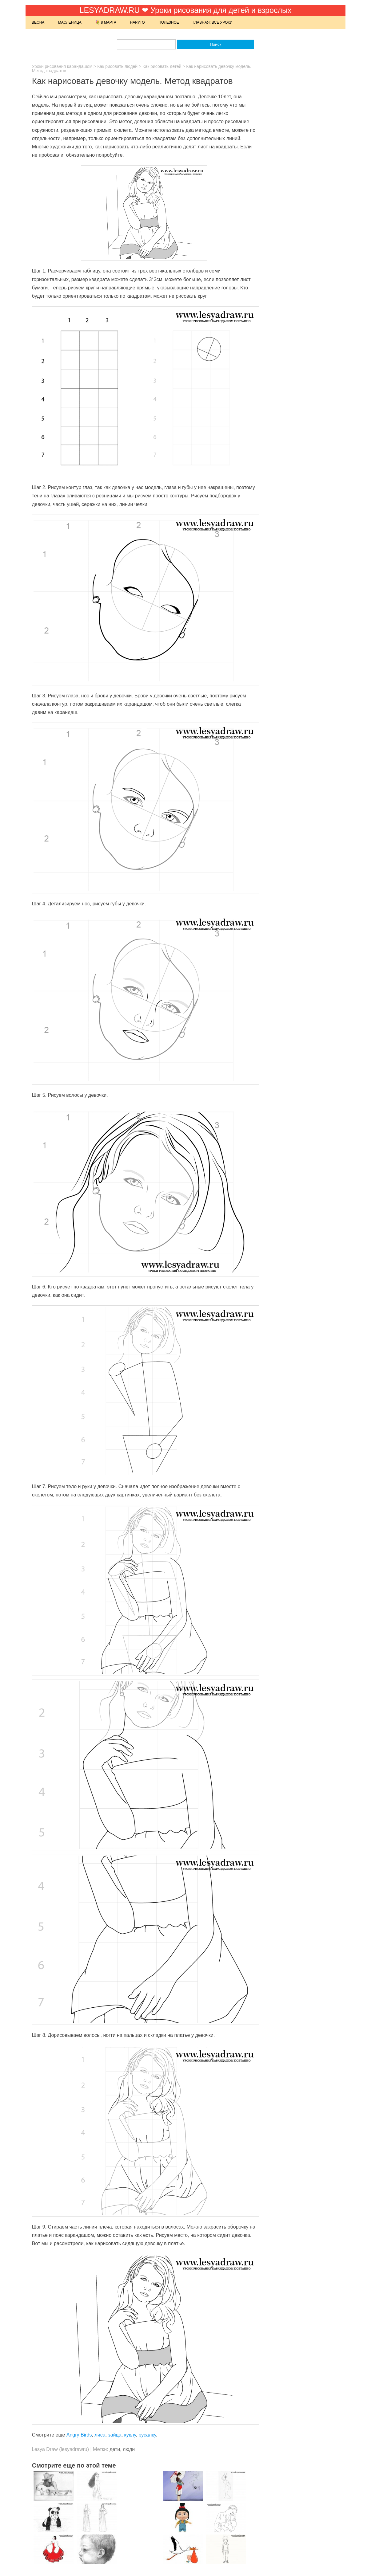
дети (115, 2449)
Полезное (168, 22)
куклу (130, 2434)
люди (129, 2449)
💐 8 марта (105, 22)
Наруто (137, 22)
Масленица (70, 22)
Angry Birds (79, 2434)
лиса (99, 2434)
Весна (38, 22)
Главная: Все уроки (213, 22)
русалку (147, 2434)
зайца (114, 2434)
